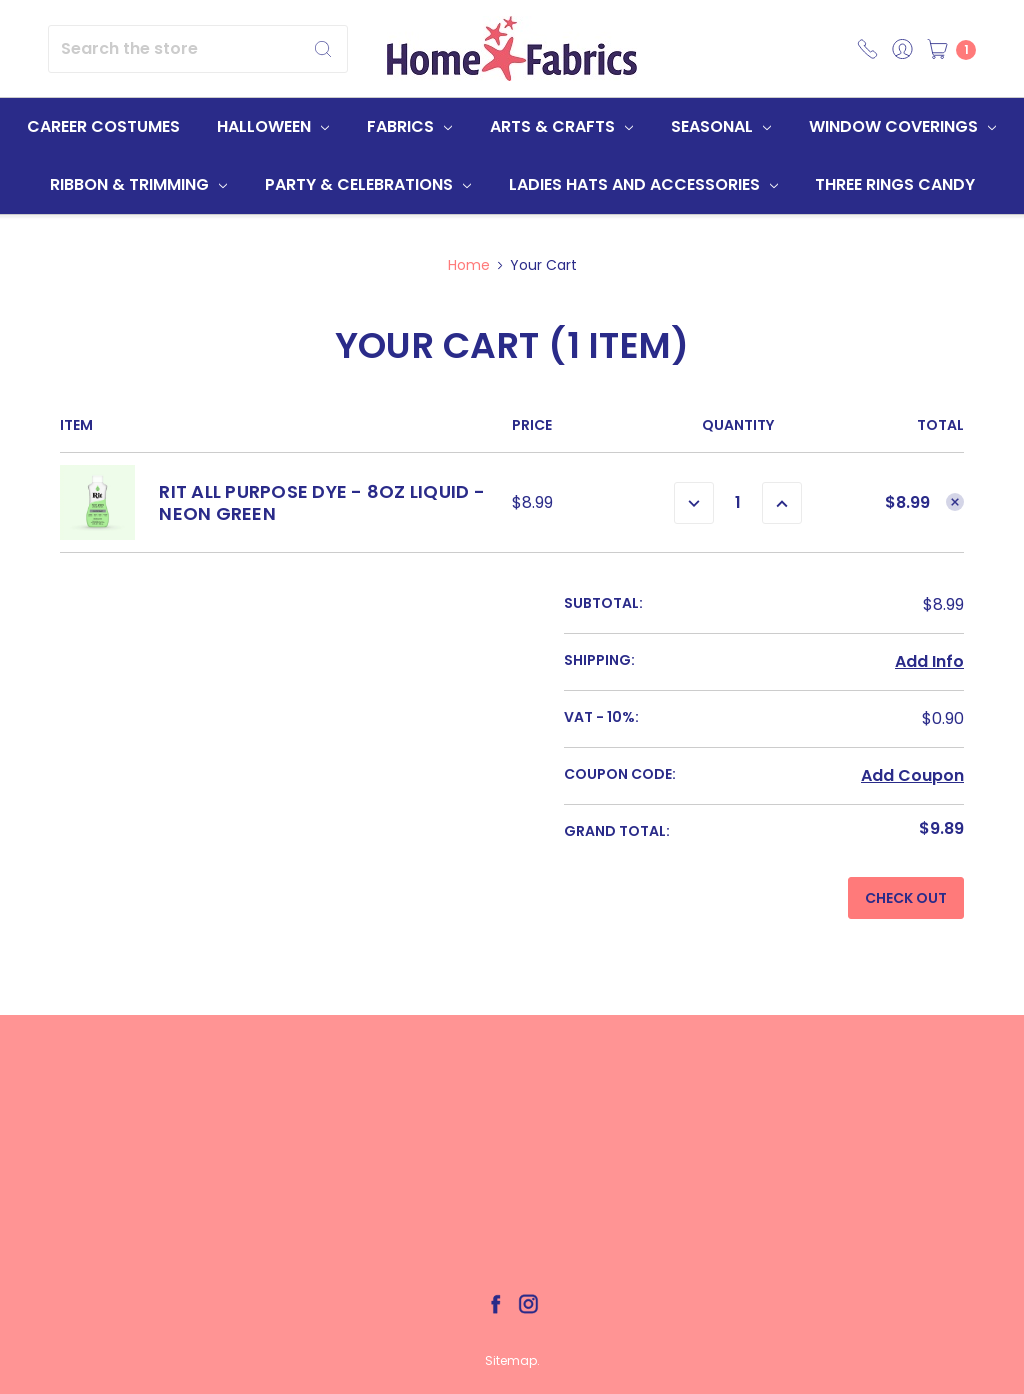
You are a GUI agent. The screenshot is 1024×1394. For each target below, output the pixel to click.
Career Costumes (103, 126)
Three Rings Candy (895, 184)
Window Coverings (902, 126)
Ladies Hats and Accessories (643, 184)
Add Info (929, 661)
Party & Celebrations (368, 184)
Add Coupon (912, 775)
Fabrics (409, 126)
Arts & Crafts (561, 126)
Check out (906, 898)
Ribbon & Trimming (138, 184)
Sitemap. (512, 1360)
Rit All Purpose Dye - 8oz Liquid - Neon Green (322, 502)
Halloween (273, 126)
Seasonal (721, 126)
